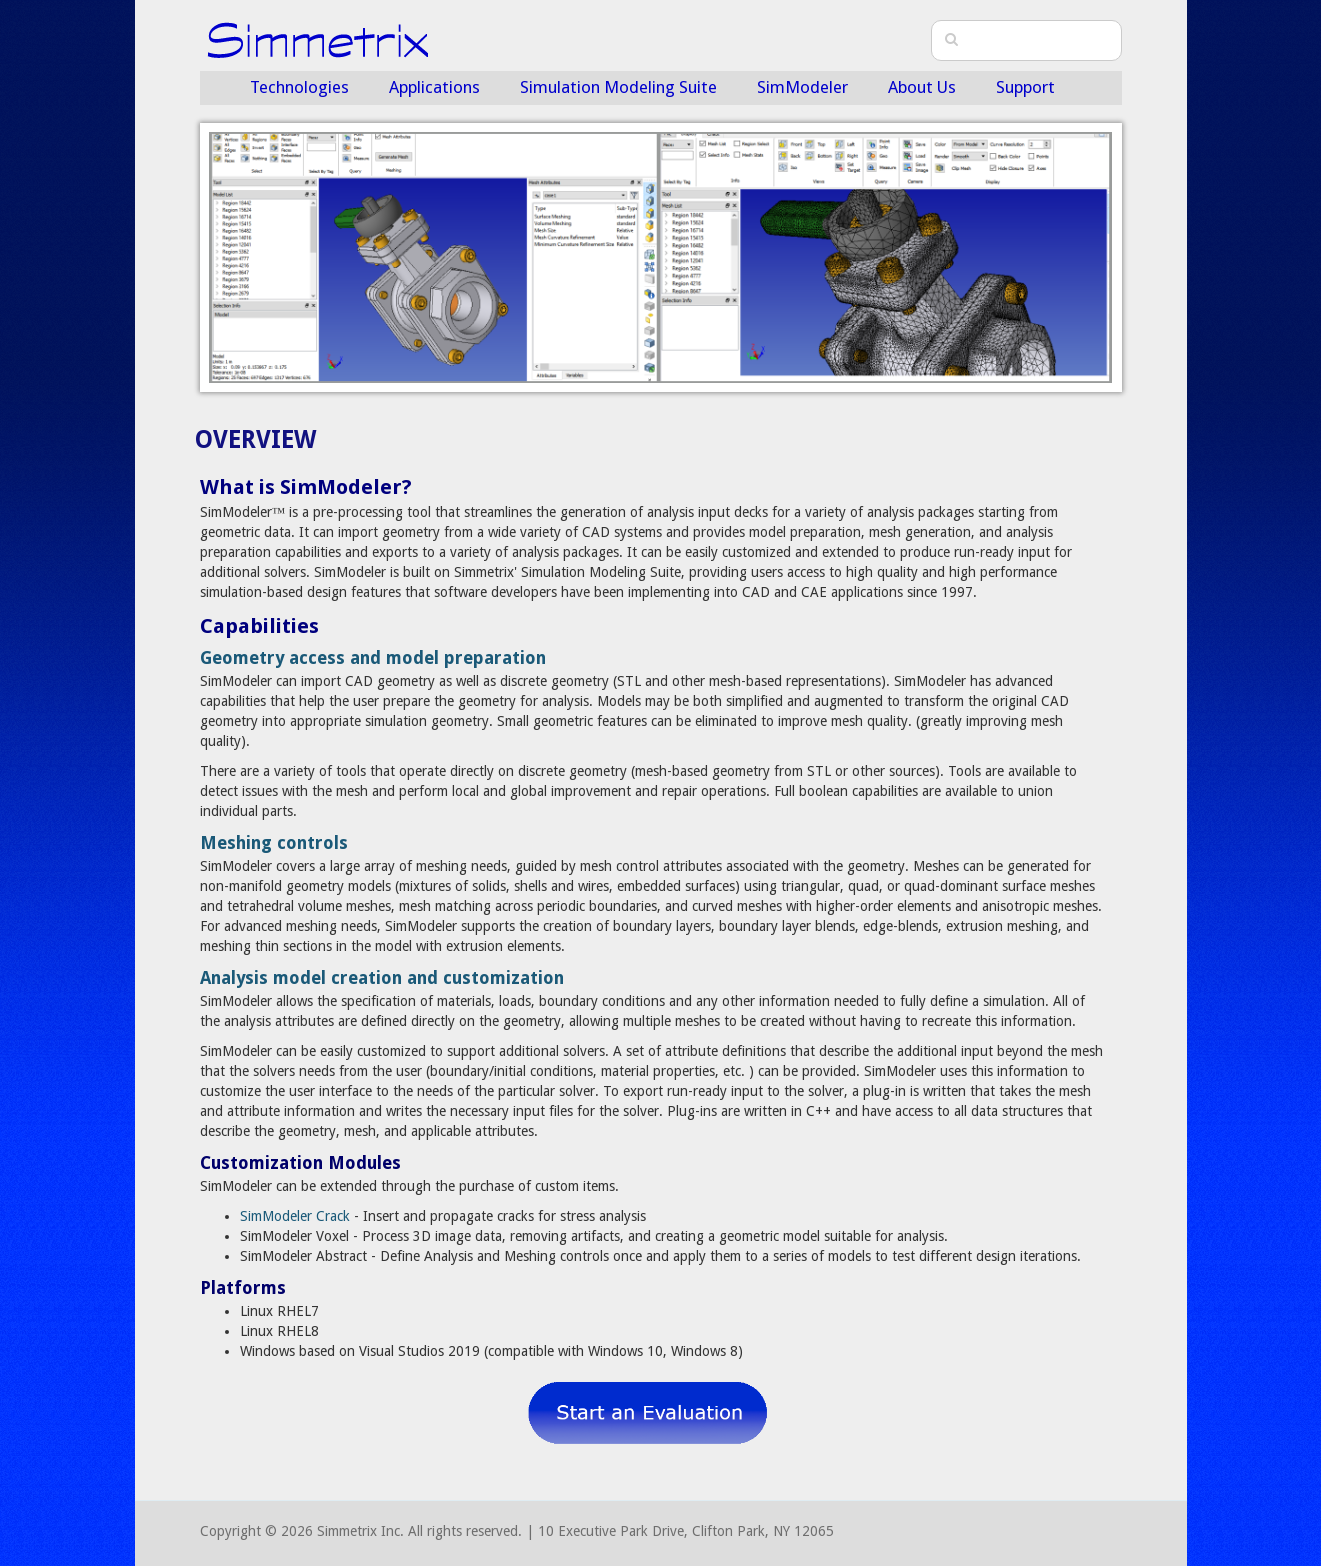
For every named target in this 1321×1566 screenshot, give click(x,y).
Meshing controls (274, 843)
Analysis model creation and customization (382, 978)
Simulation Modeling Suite (618, 87)
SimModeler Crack (295, 1216)
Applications (434, 87)
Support (1025, 87)
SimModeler (802, 87)
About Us (922, 87)
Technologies (299, 87)
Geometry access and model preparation (373, 658)
